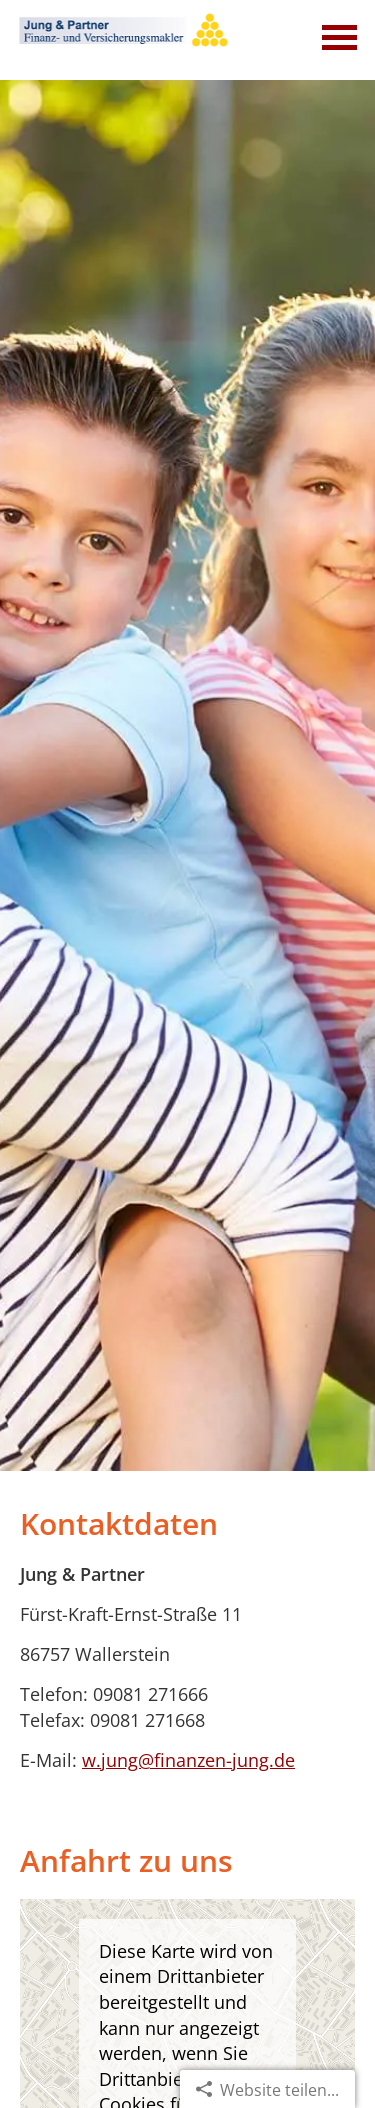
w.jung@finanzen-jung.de (188, 1760)
